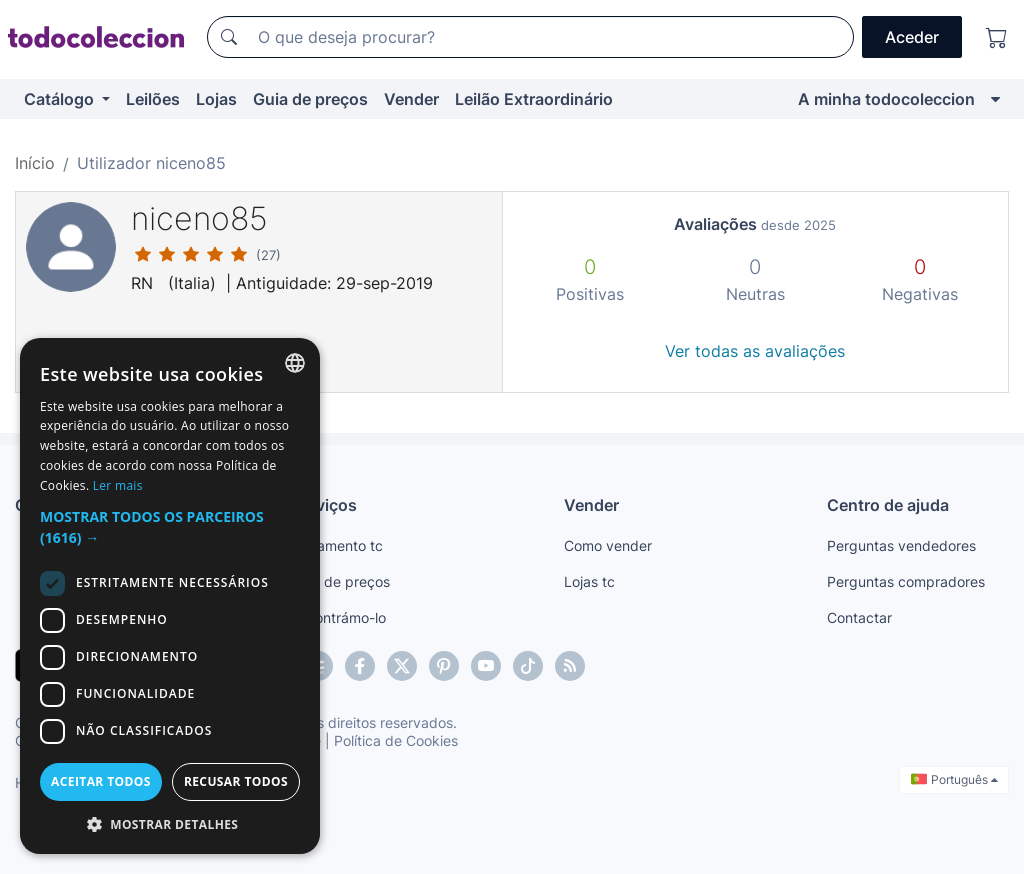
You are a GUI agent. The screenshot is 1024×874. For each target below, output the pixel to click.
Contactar (859, 617)
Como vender (608, 545)
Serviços (324, 505)
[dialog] (170, 596)
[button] (170, 527)
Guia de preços (310, 99)
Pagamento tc (337, 545)
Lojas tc (589, 581)
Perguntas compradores (906, 581)
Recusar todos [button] (236, 781)
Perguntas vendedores (901, 545)
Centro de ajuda (888, 505)
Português (954, 779)
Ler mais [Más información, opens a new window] (118, 485)
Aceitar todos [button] (101, 781)
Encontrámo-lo (338, 617)
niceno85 (199, 218)
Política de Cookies (396, 740)
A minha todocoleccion (886, 99)
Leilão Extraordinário (534, 99)
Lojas (216, 99)
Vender (411, 99)
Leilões (153, 99)
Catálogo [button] (61, 99)
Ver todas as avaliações (755, 351)
